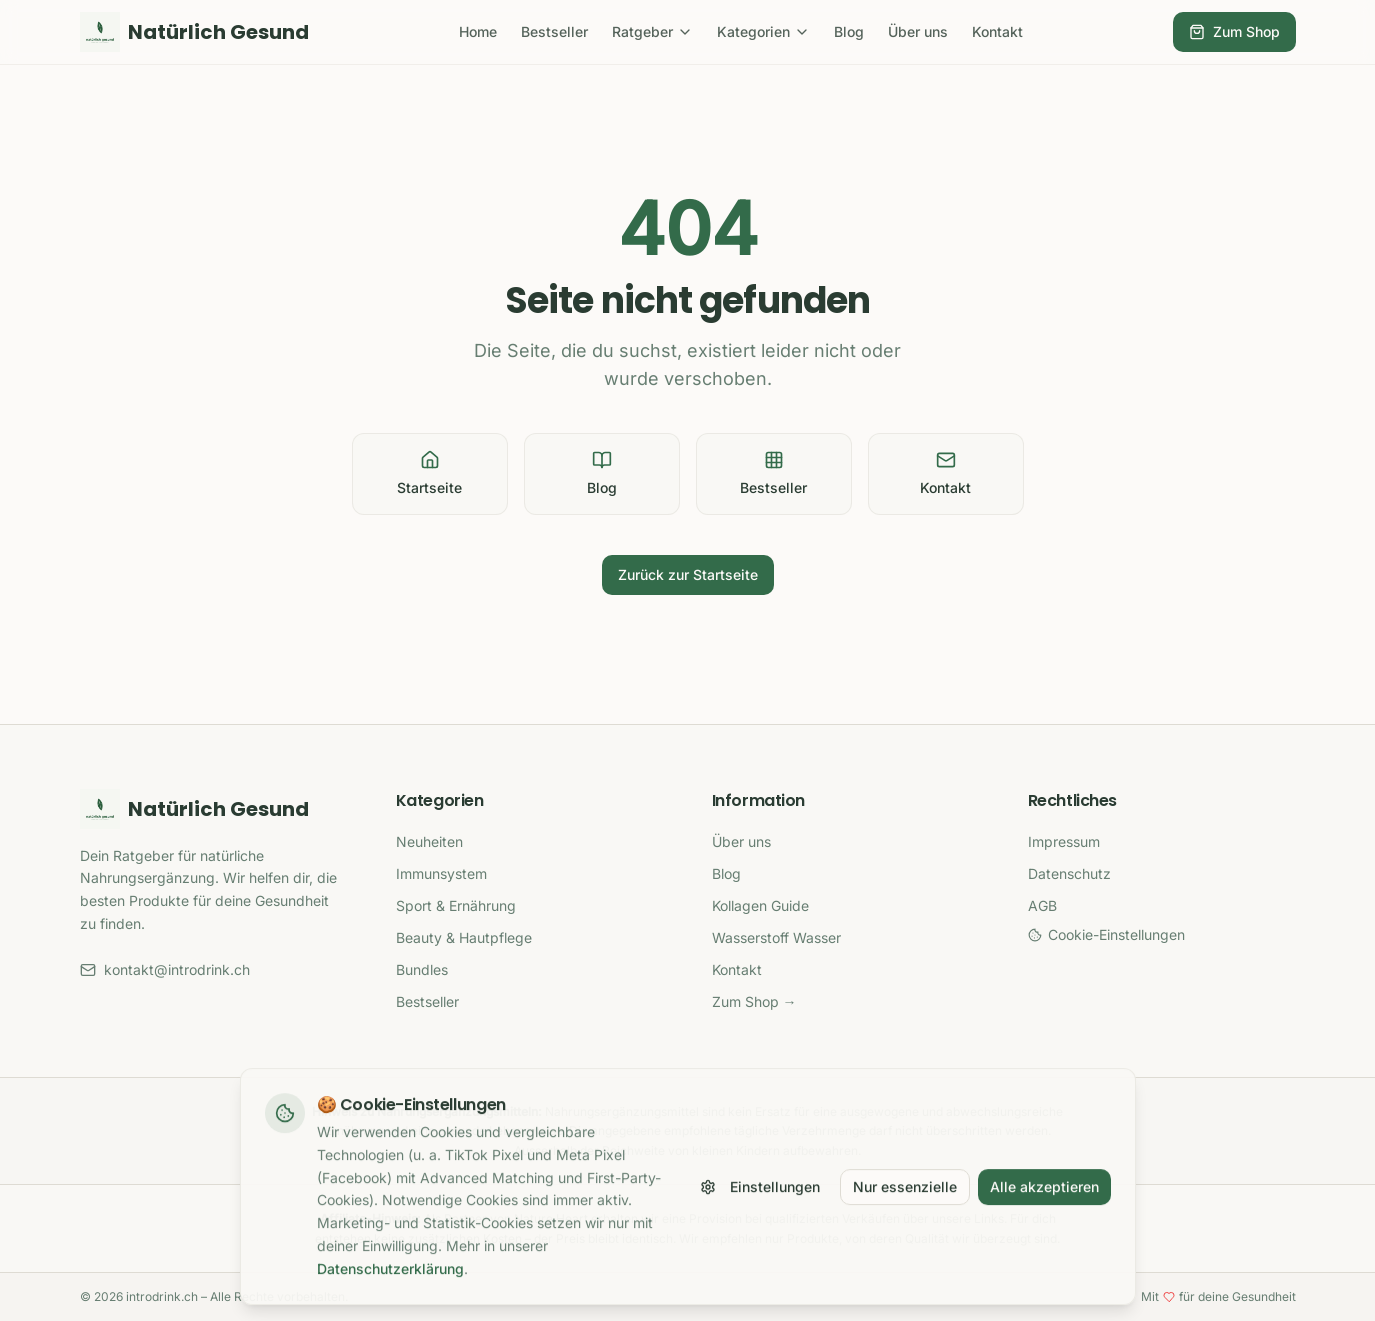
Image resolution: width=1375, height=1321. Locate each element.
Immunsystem (441, 873)
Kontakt (997, 31)
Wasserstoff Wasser (776, 937)
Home (478, 31)
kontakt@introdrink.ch (165, 969)
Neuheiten (429, 841)
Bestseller (554, 31)
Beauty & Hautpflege (464, 937)
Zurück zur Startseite (688, 574)
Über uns (918, 31)
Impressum (1064, 841)
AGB (1042, 905)
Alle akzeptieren (1044, 1195)
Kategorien (763, 31)
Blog (849, 31)
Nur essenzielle (905, 1195)
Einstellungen (760, 1195)
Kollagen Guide (760, 905)
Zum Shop (1234, 31)
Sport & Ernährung (456, 905)
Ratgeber (652, 31)
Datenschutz (1069, 873)
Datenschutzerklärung (390, 1277)
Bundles (422, 969)
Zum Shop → (754, 1001)
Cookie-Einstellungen (1106, 934)
